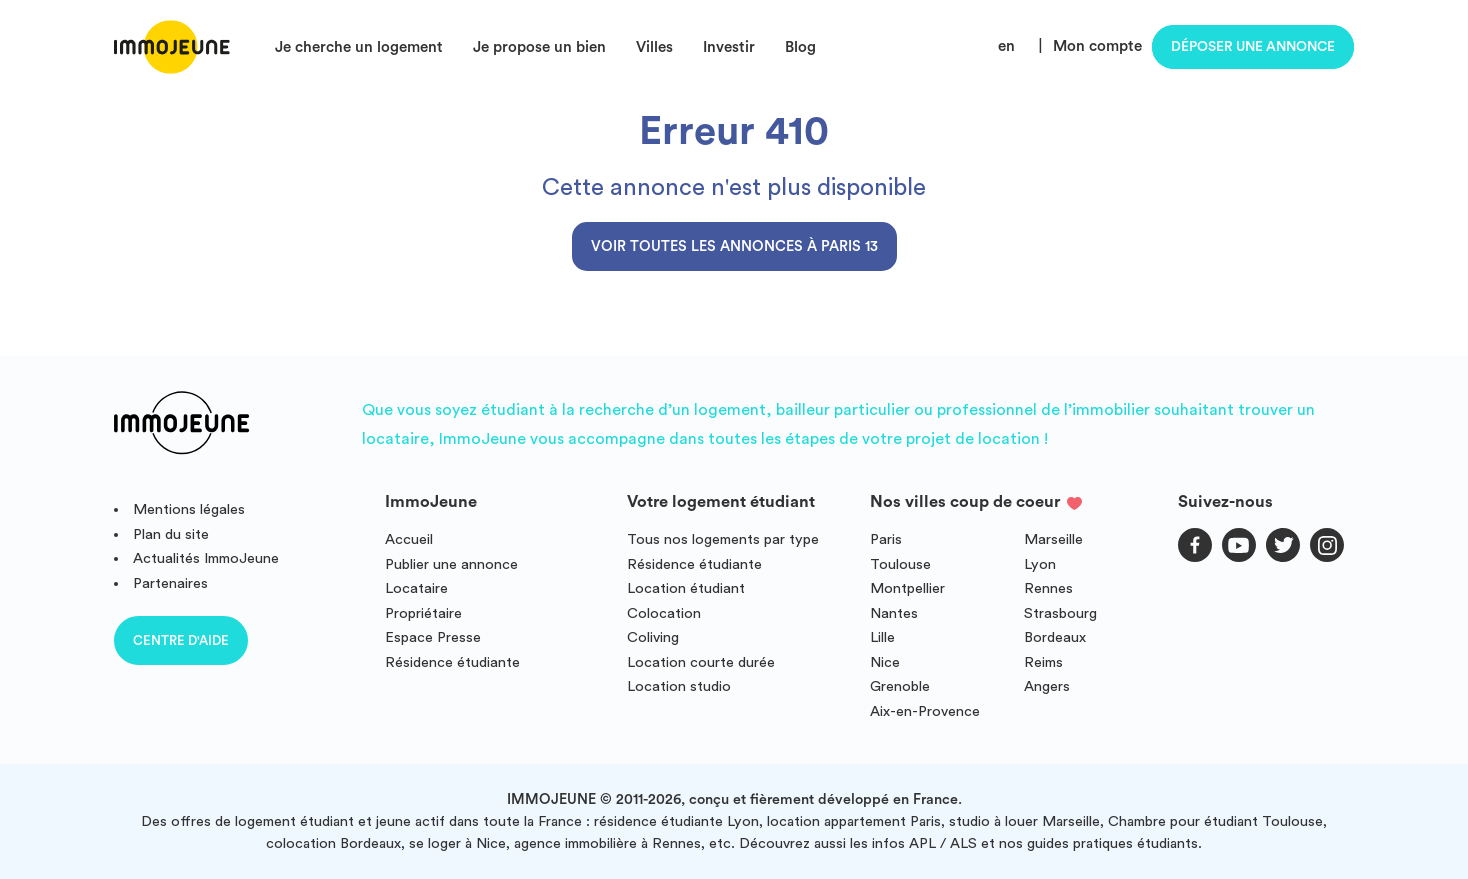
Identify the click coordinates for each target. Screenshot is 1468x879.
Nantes (894, 613)
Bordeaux (1055, 637)
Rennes (1048, 588)
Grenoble (900, 686)
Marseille (1053, 539)
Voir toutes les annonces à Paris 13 (734, 246)
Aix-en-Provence (925, 711)
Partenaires (170, 583)
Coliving (653, 637)
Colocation (664, 613)
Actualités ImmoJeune (206, 558)
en (1006, 46)
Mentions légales (189, 509)
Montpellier (907, 588)
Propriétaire (423, 613)
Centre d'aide (181, 640)
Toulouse (900, 564)
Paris (886, 539)
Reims (1043, 662)
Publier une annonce (451, 564)
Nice (885, 662)
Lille (882, 637)
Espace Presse (433, 637)
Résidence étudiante (452, 662)
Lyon (1040, 564)
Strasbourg (1060, 613)
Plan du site (171, 534)
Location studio (679, 686)
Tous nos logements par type (723, 539)
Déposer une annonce (1253, 47)
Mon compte (1097, 46)
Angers (1047, 686)
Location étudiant (686, 588)
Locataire (416, 588)
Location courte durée (701, 662)
